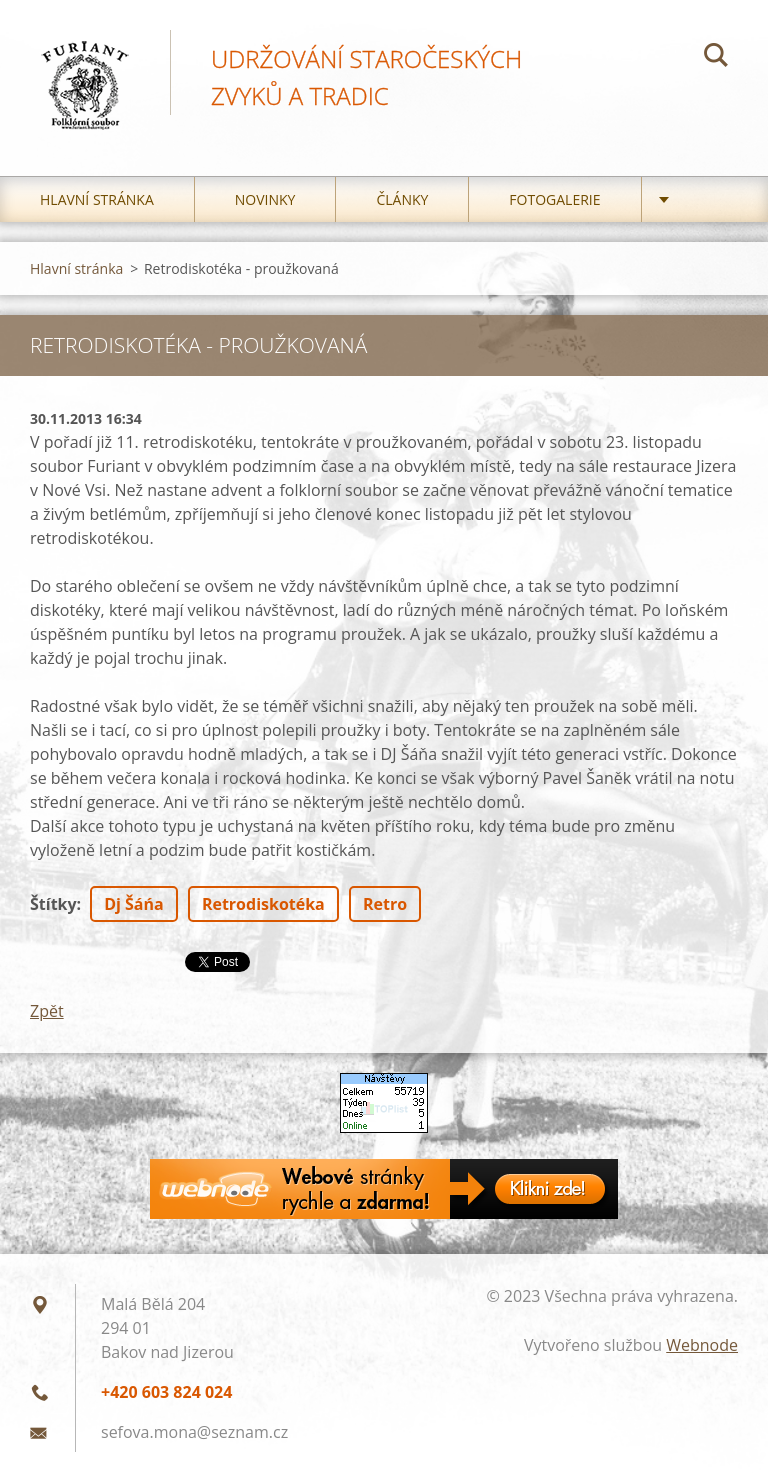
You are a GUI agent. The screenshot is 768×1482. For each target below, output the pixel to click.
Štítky (53, 904)
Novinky (265, 199)
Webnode (702, 1345)
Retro (385, 904)
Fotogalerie (554, 199)
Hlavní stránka (97, 199)
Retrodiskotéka (263, 904)
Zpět (47, 1011)
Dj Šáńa (134, 904)
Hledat (716, 58)
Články (402, 199)
